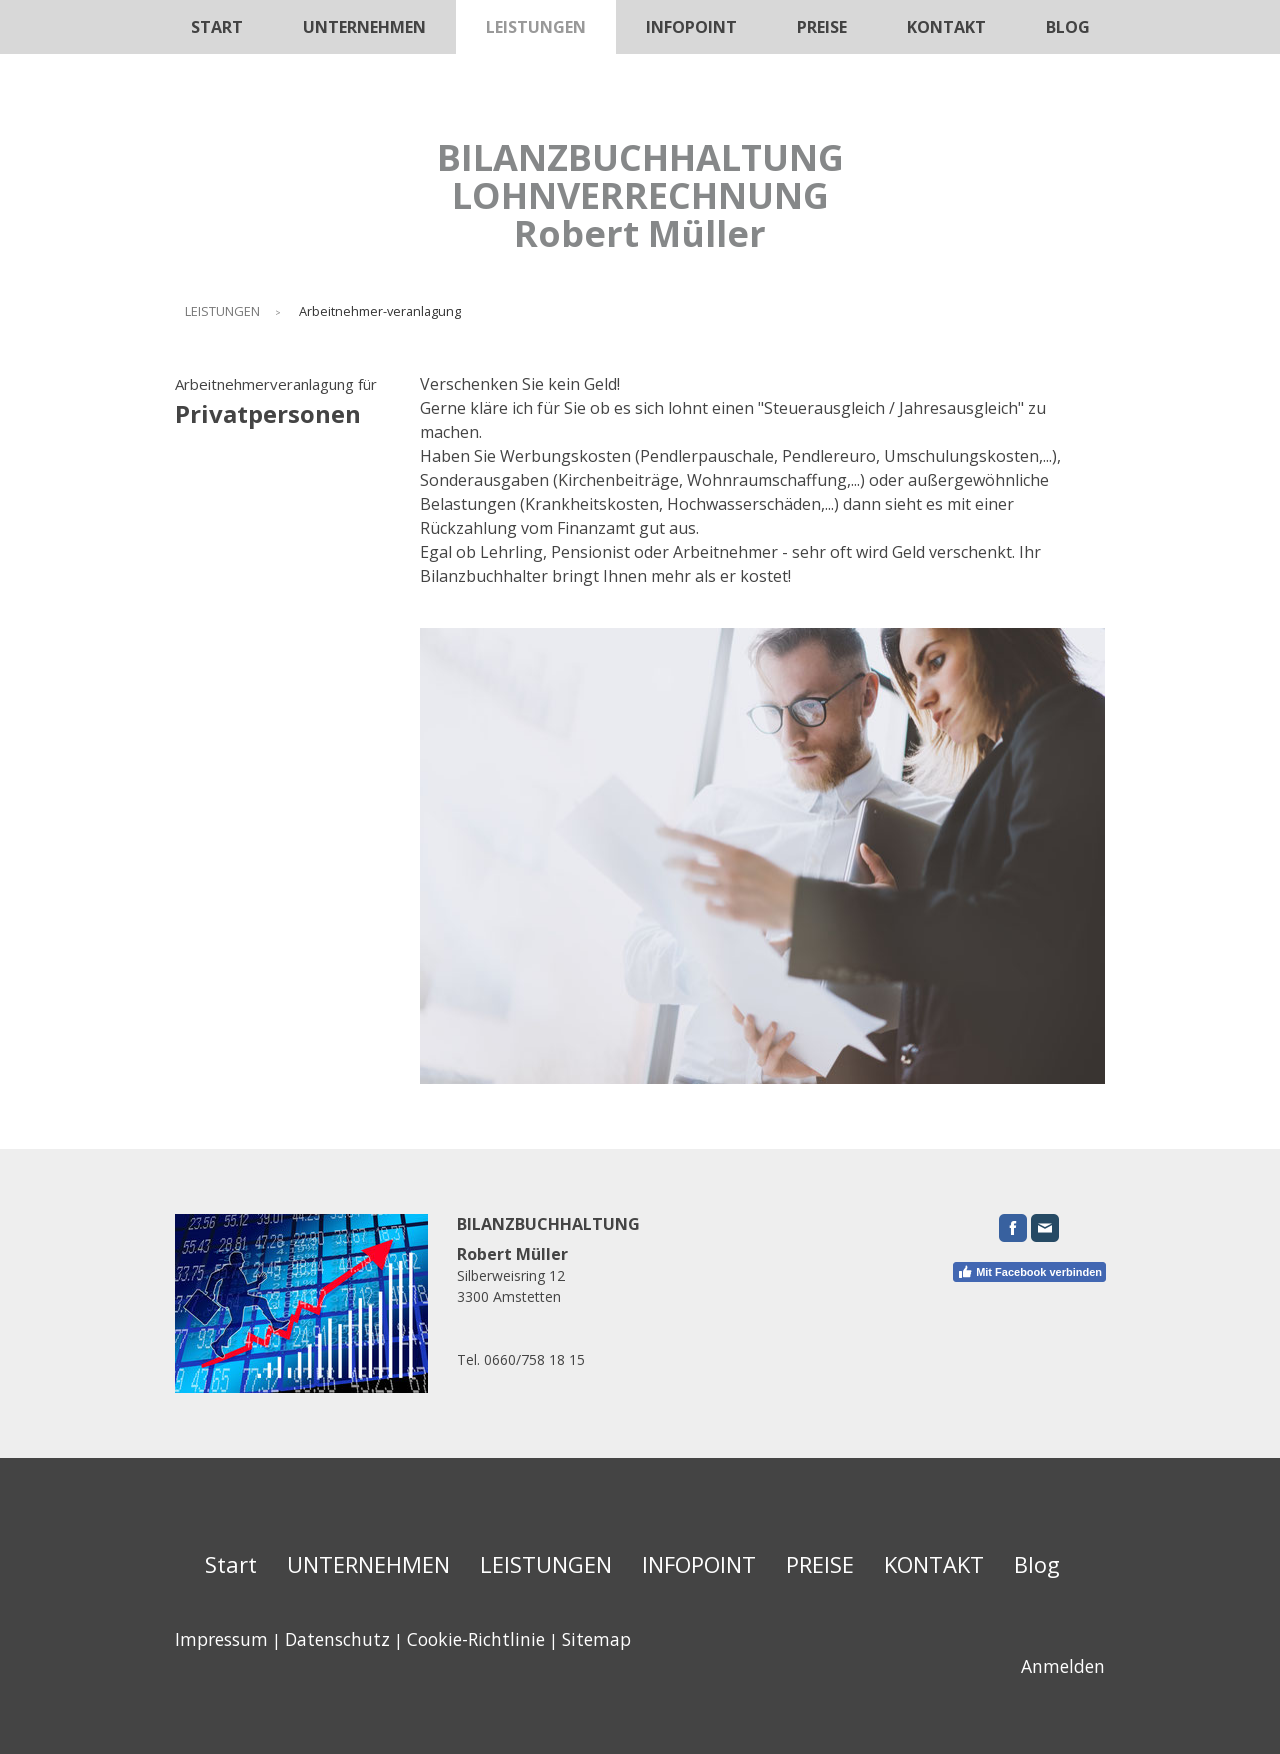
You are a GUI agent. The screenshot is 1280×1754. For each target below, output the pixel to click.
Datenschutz (337, 1639)
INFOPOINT (691, 27)
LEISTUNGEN (536, 27)
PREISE (822, 27)
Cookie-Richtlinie (476, 1639)
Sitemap (596, 1639)
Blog (1068, 27)
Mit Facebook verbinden (1029, 1272)
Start (217, 27)
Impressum (221, 1639)
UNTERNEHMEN (364, 27)
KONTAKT (946, 27)
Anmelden (1063, 1666)
